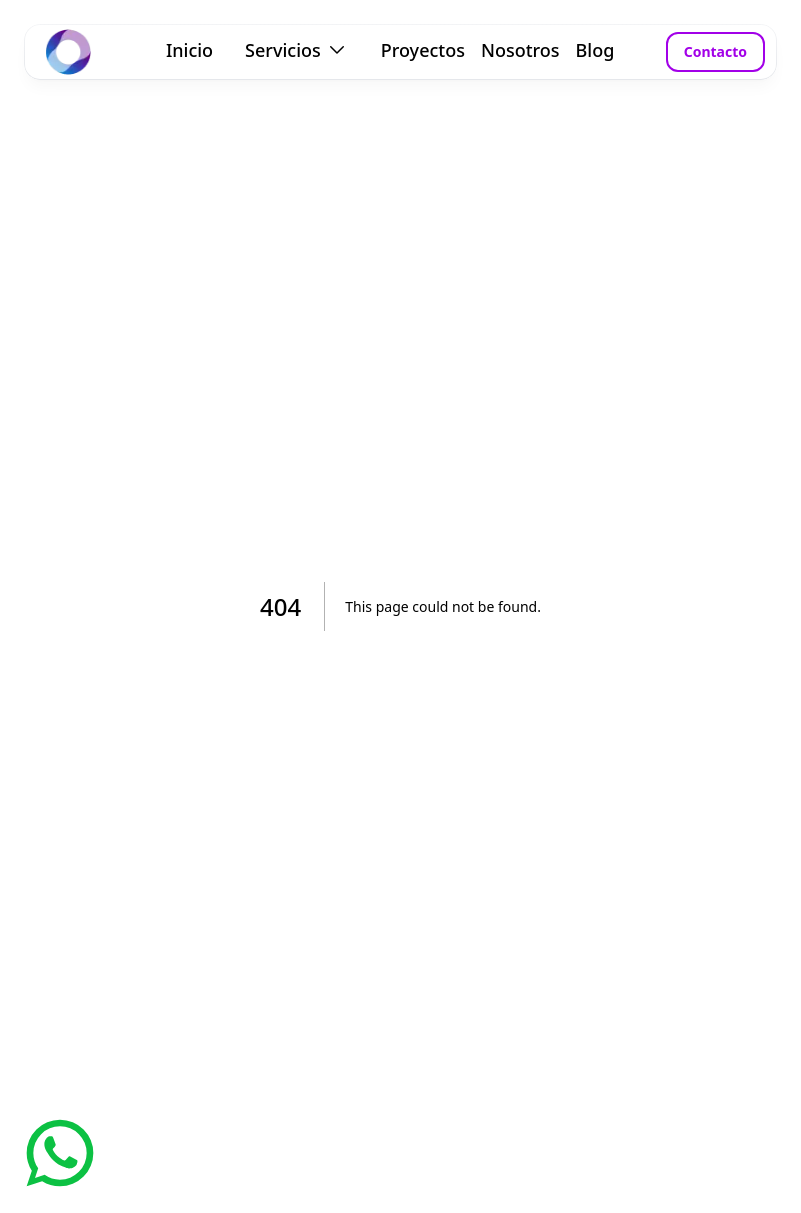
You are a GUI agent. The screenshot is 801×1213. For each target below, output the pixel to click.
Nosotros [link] (520, 50)
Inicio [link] (189, 50)
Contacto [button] (715, 51)
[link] (68, 52)
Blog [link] (595, 50)
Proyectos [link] (423, 50)
